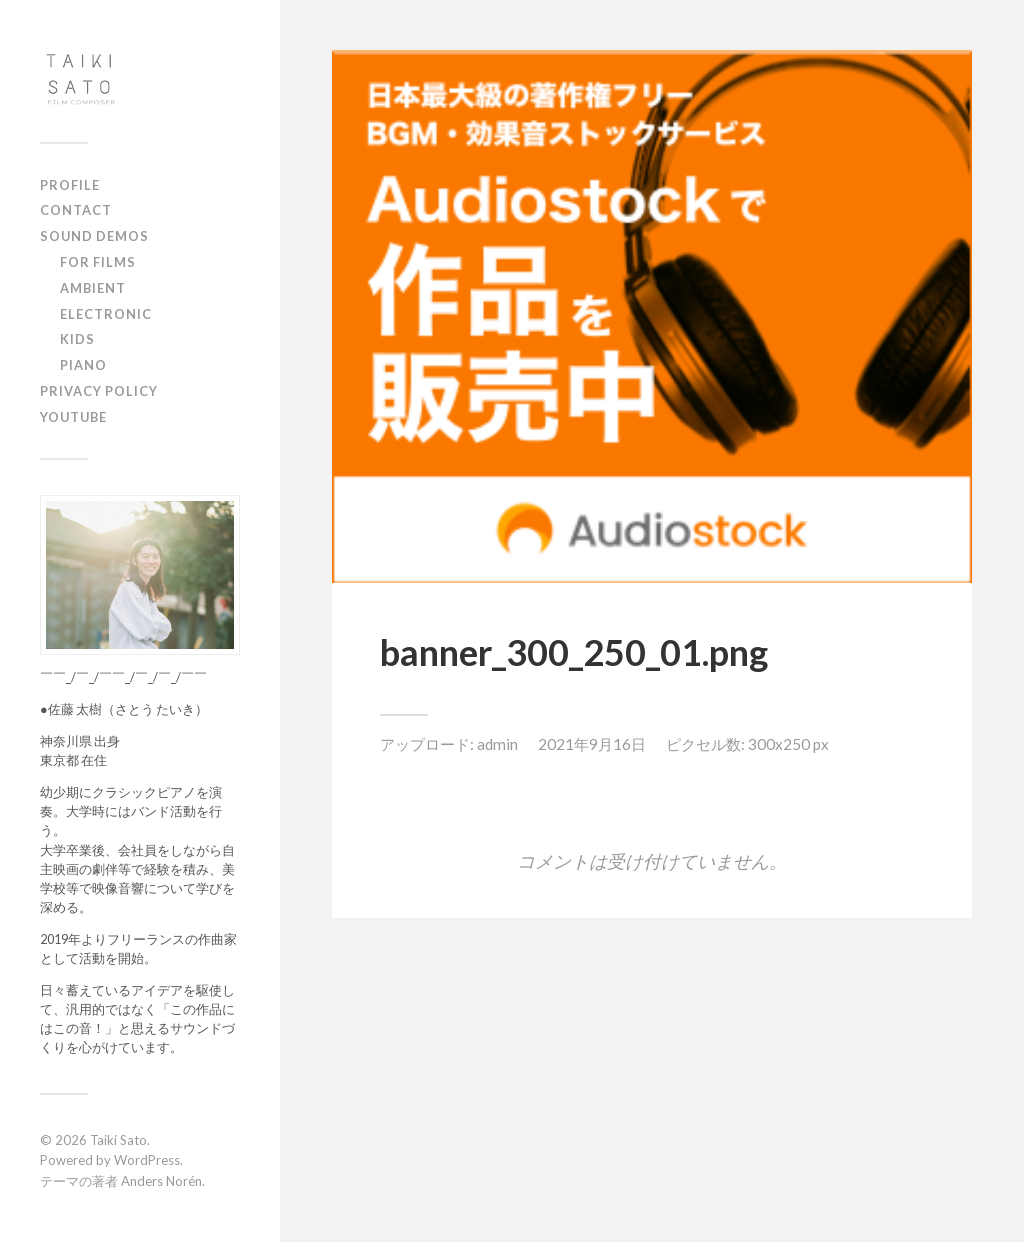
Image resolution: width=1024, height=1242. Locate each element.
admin (497, 744)
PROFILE (70, 185)
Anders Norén (161, 1181)
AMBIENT (93, 288)
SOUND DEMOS (94, 236)
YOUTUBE (73, 417)
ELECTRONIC (106, 314)
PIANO (83, 365)
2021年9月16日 (592, 744)
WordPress (147, 1160)
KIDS (77, 339)
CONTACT (76, 210)
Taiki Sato (118, 1140)
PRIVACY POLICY (99, 391)
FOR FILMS (98, 262)
